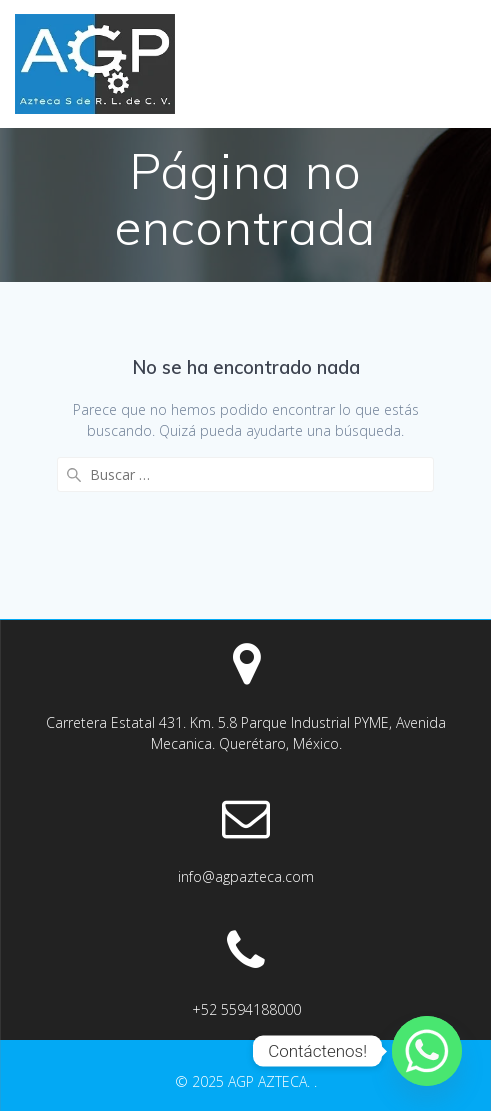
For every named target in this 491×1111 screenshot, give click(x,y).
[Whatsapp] (427, 1051)
